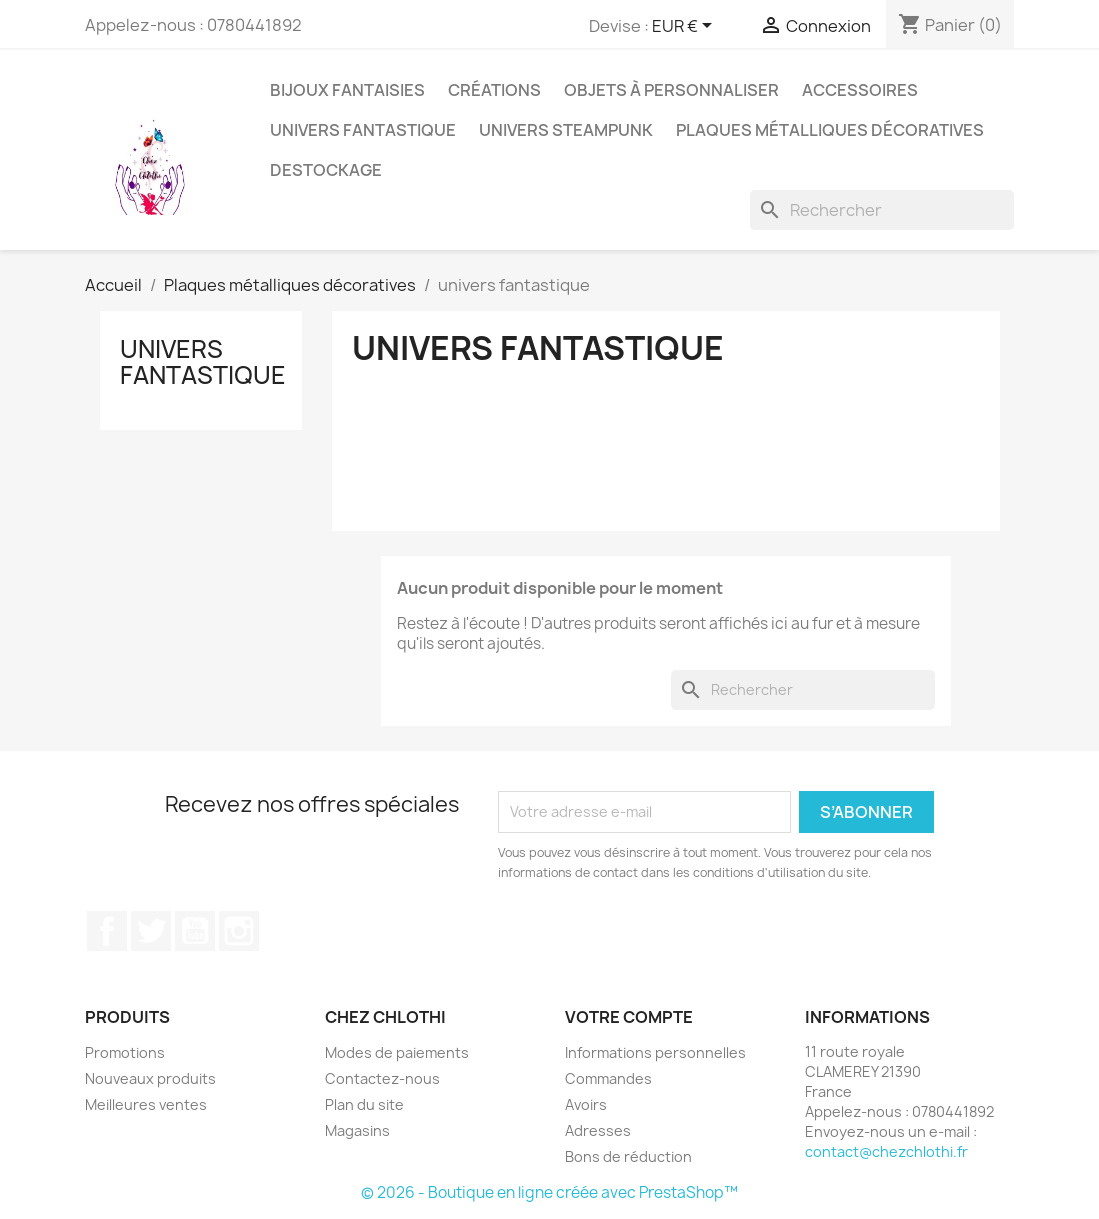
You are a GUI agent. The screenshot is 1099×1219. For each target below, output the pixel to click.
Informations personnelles (655, 1052)
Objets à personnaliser (671, 90)
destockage (326, 170)
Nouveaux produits (150, 1078)
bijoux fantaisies (347, 90)
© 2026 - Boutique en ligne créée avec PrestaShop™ (549, 1192)
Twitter (151, 931)
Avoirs (586, 1104)
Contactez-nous (382, 1078)
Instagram (239, 931)
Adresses (598, 1130)
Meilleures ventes (146, 1104)
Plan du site (364, 1104)
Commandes (608, 1078)
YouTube (195, 931)
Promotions (125, 1052)
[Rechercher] (882, 210)
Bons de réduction (628, 1156)
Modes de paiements (397, 1052)
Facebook (107, 931)
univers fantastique (363, 130)
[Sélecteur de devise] (685, 27)
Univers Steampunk (566, 130)
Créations (494, 90)
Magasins (357, 1130)
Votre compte (629, 1017)
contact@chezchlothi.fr (886, 1151)
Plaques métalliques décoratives (830, 130)
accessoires (860, 90)
